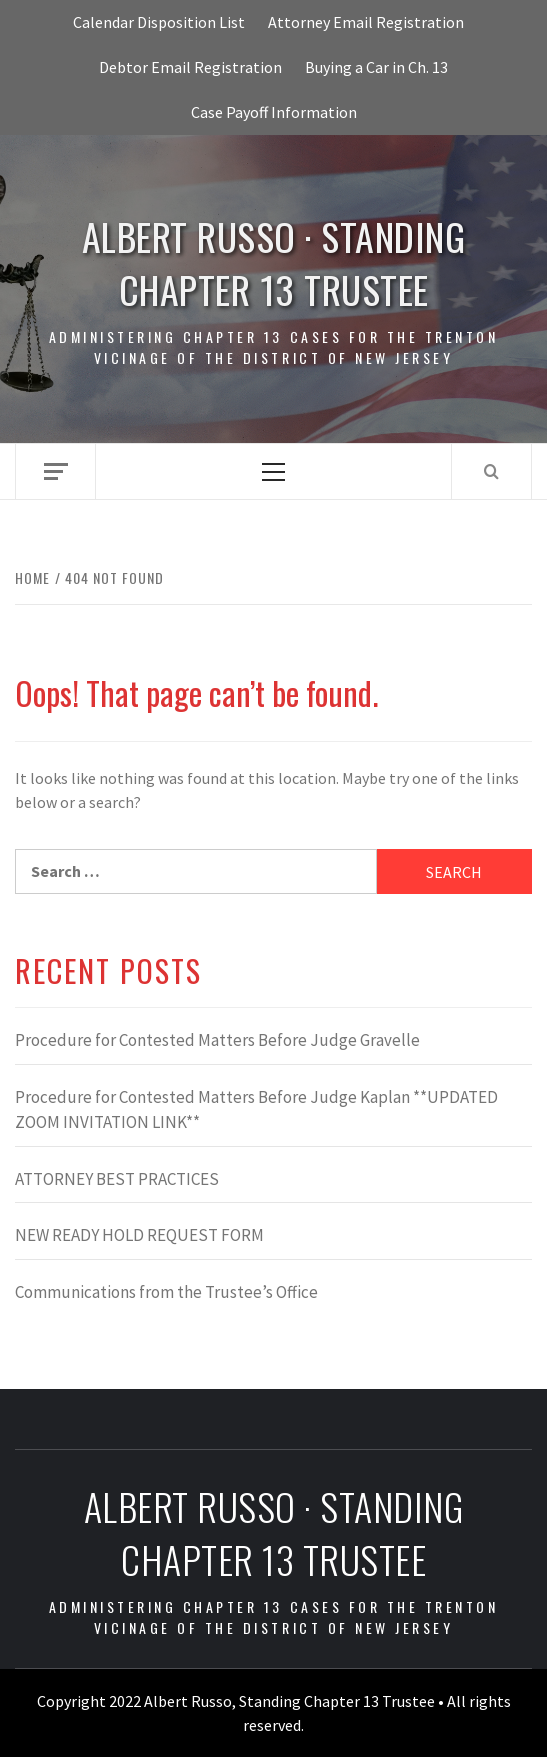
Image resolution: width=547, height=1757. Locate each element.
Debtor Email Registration (190, 67)
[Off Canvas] (55, 471)
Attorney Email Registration (366, 22)
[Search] (491, 471)
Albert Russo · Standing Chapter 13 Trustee (274, 263)
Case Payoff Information (274, 112)
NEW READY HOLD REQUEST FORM (139, 1235)
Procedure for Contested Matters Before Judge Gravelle (217, 1040)
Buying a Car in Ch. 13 (376, 67)
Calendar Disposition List (159, 22)
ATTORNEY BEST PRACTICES (117, 1179)
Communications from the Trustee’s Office (166, 1292)
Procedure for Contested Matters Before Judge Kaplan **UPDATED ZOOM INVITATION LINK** (256, 1110)
